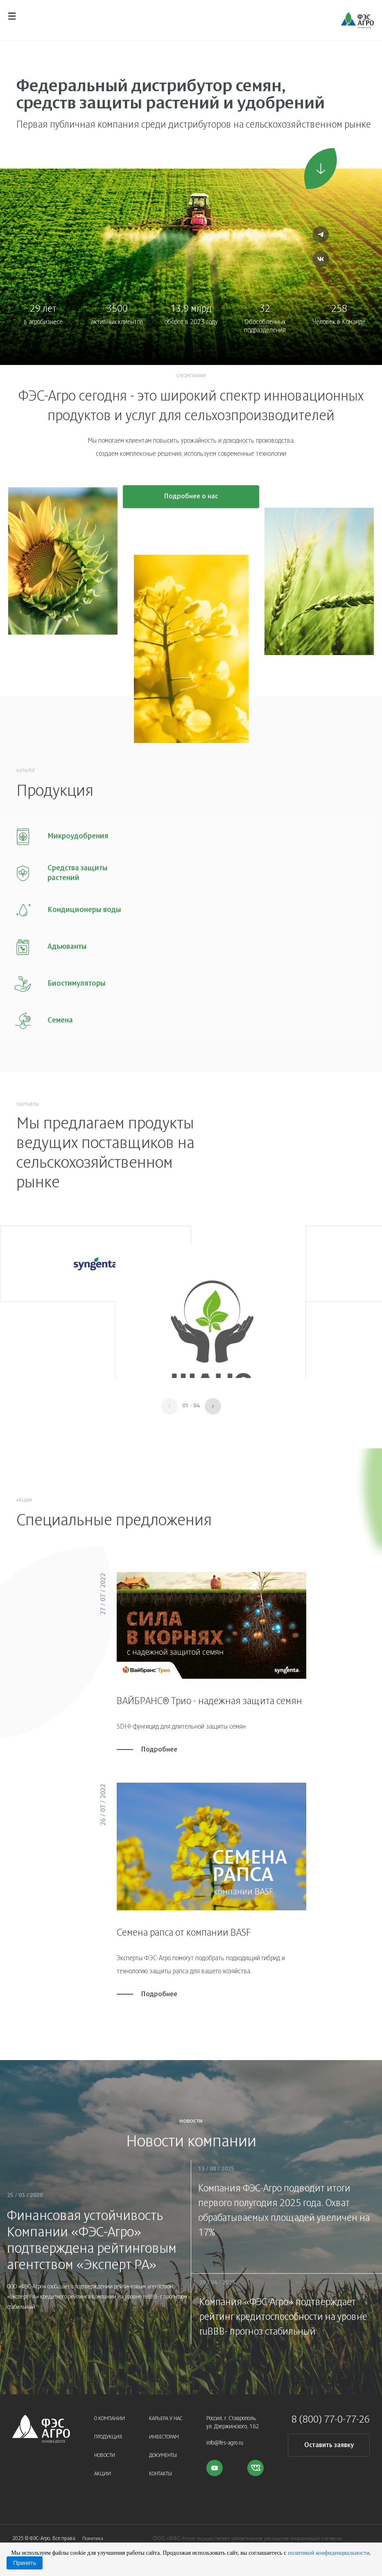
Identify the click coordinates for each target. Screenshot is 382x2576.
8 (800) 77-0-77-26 (331, 2413)
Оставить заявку (329, 2438)
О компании (109, 2411)
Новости (104, 2448)
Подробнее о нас (191, 500)
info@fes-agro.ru (224, 2436)
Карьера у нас (166, 2411)
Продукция (108, 2430)
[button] (213, 1399)
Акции (102, 2467)
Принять (24, 2563)
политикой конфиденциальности (328, 2552)
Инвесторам (164, 2430)
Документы (163, 2448)
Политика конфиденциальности (105, 2534)
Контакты (160, 2467)
